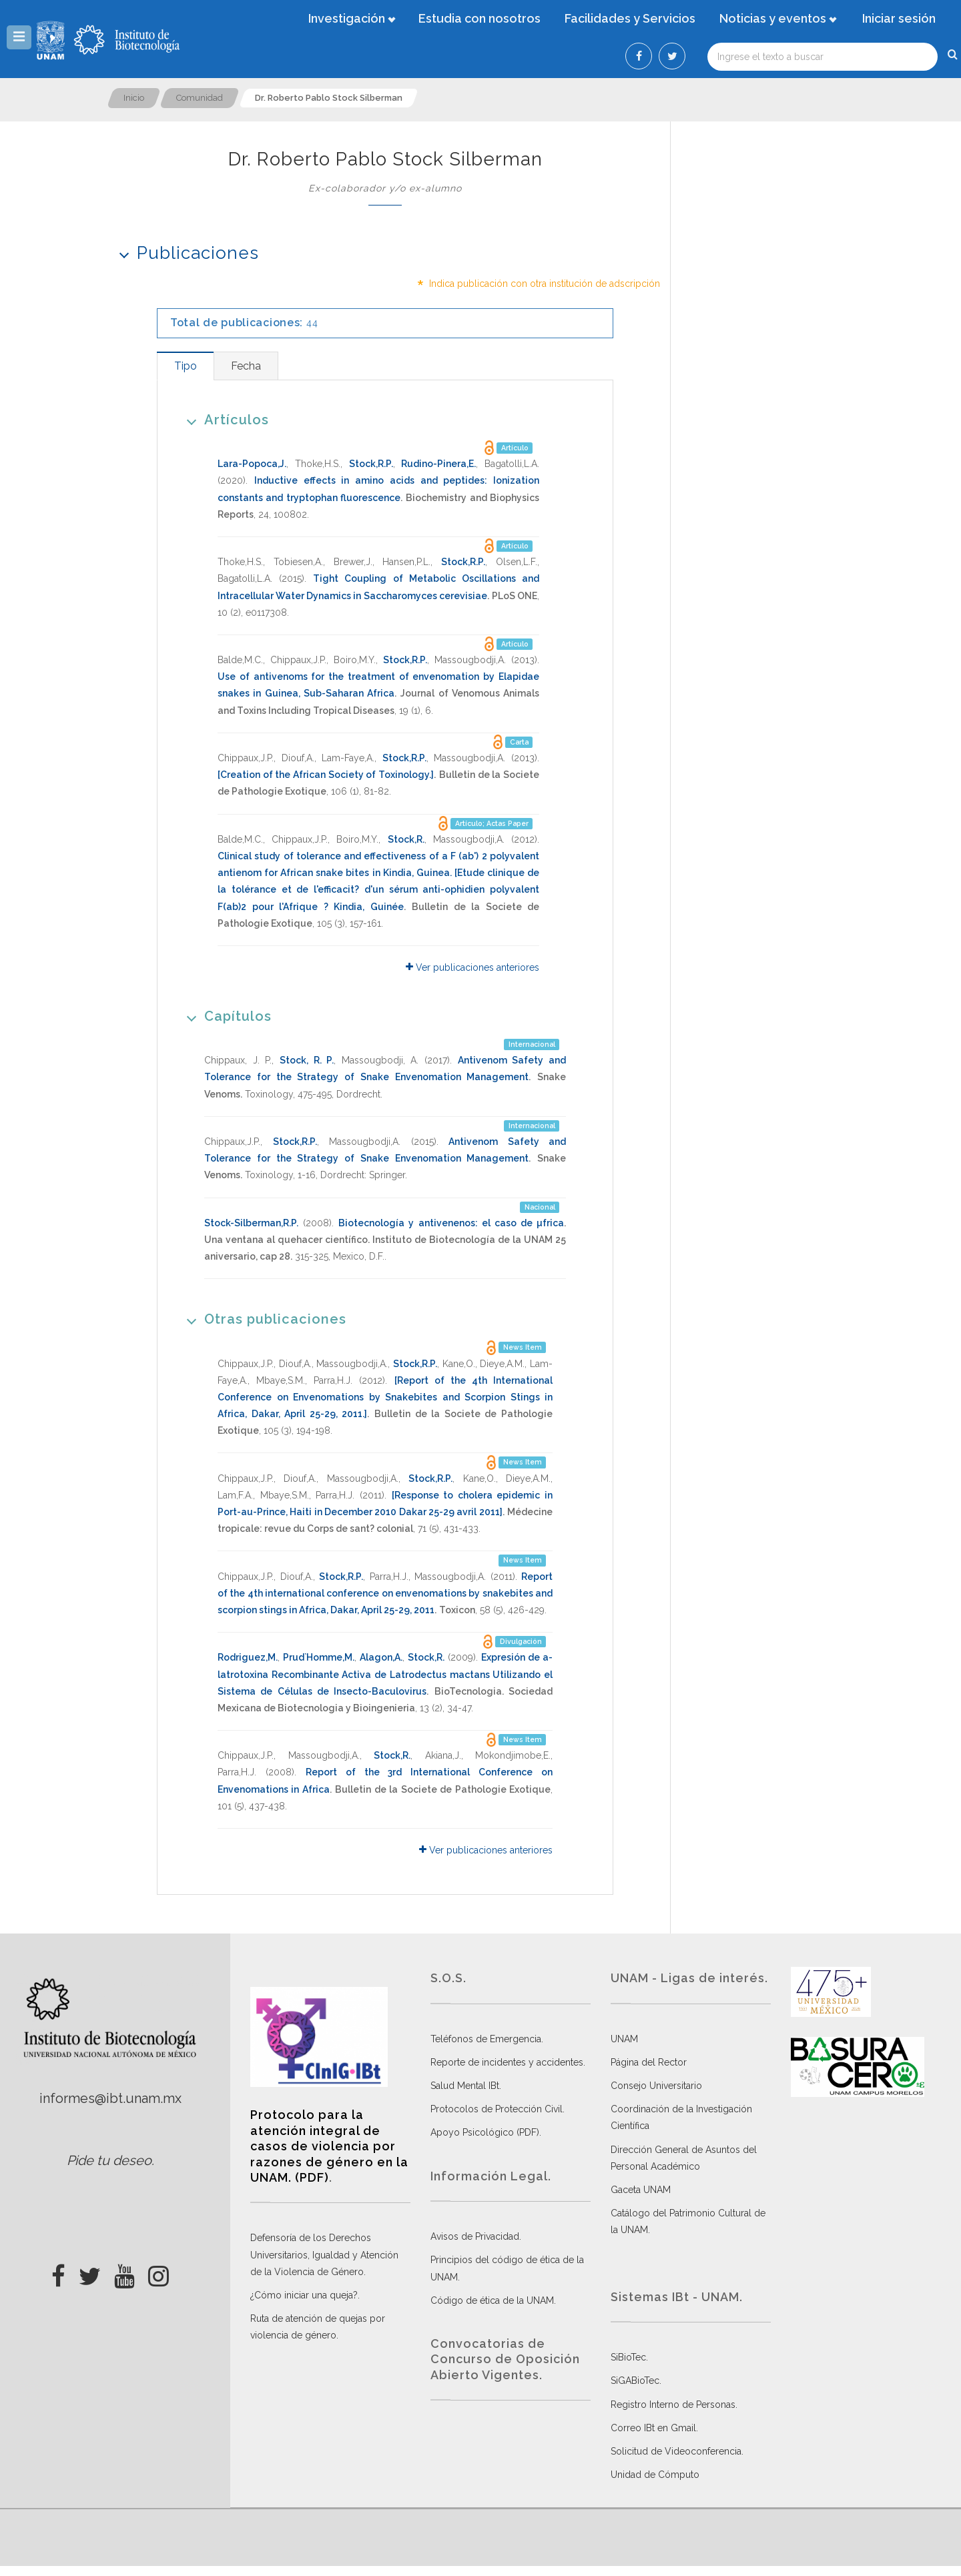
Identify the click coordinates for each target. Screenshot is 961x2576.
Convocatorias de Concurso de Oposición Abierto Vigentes (505, 2359)
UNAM (624, 2039)
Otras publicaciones (262, 1319)
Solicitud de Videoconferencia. (677, 2451)
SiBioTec (628, 2357)
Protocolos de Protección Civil (496, 2109)
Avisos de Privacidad (474, 2236)
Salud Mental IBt (464, 2085)
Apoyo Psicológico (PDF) (484, 2132)
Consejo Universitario (656, 2085)
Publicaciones (184, 252)
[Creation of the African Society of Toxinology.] (326, 774)
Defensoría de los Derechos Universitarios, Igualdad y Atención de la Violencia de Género (324, 2254)
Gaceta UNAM (641, 2189)
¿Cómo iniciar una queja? (304, 2295)
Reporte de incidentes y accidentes (506, 2062)
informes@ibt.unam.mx (110, 2098)
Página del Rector (649, 2062)
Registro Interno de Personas (673, 2404)
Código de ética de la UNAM (492, 2300)
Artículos (223, 419)
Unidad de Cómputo (655, 2474)
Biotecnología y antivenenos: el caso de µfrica (451, 1223)
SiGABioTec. (636, 2380)
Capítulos (225, 1016)
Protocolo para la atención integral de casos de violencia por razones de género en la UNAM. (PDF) (329, 2146)
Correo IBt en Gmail (653, 2428)
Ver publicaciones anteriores (472, 967)
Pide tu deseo (109, 2160)
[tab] (185, 366)
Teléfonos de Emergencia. (486, 2039)
